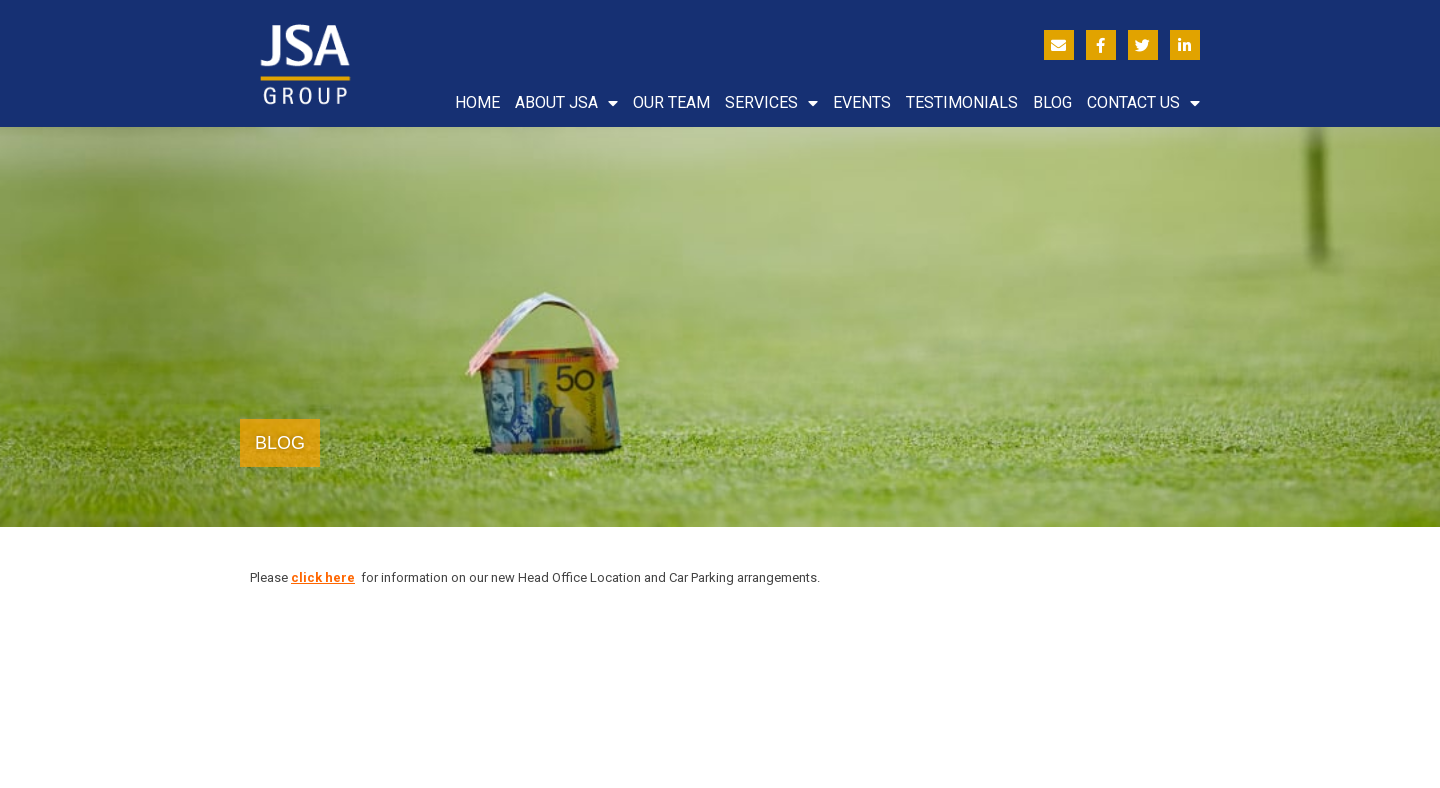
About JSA (566, 103)
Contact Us (1143, 103)
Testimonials (962, 102)
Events (862, 102)
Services (771, 103)
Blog (1052, 102)
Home (477, 102)
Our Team (671, 102)
